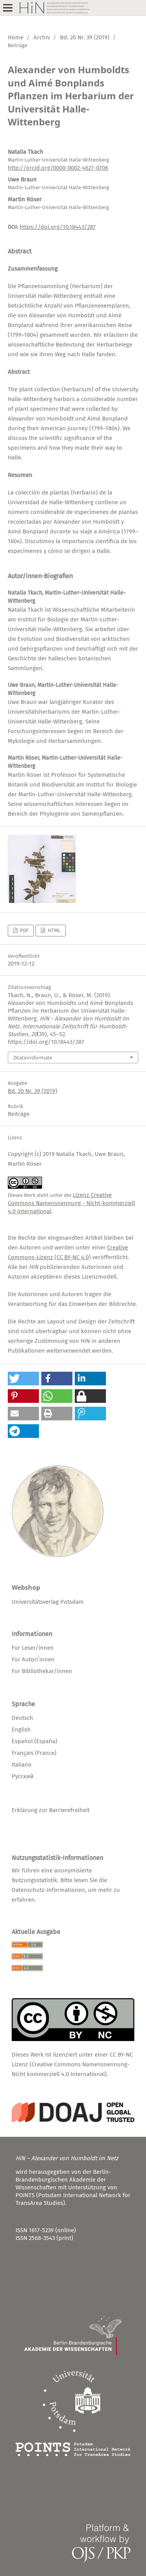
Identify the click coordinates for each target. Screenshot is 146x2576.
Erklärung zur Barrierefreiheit (51, 1810)
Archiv (41, 37)
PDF (23, 930)
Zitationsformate (32, 1057)
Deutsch (22, 1717)
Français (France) (34, 1752)
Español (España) (34, 1741)
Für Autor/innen (33, 1659)
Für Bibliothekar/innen (42, 1671)
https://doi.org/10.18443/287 (57, 227)
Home (15, 37)
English (21, 1729)
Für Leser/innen (33, 1647)
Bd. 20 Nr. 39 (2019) (84, 37)
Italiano (22, 1764)
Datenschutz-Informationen (48, 1889)
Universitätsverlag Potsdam (48, 1601)
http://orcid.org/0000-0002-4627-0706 (58, 167)
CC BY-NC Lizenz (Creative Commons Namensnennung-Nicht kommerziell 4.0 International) (72, 2064)
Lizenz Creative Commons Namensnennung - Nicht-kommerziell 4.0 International (71, 1203)
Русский (22, 1776)
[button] (23, 1378)
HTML (53, 930)
